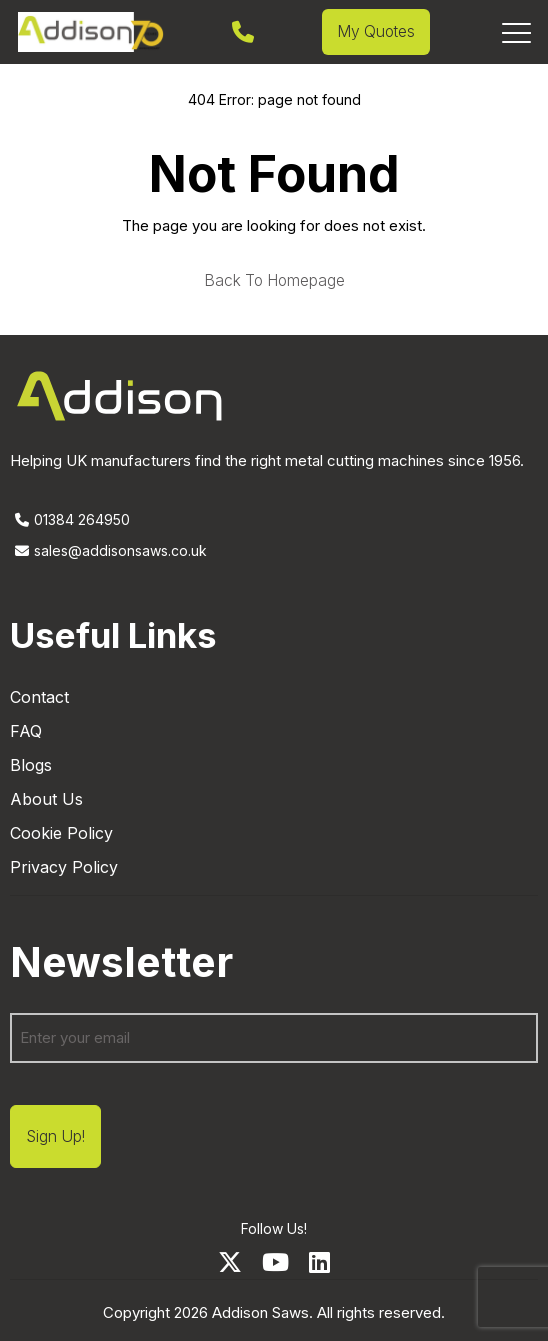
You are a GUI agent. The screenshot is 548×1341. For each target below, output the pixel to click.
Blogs (31, 765)
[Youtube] (275, 1263)
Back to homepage (274, 281)
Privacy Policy (64, 867)
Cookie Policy (61, 833)
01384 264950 (70, 519)
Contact (39, 697)
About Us (46, 799)
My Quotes (376, 31)
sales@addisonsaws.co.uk (108, 550)
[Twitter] (230, 1263)
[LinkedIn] (319, 1263)
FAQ (26, 731)
